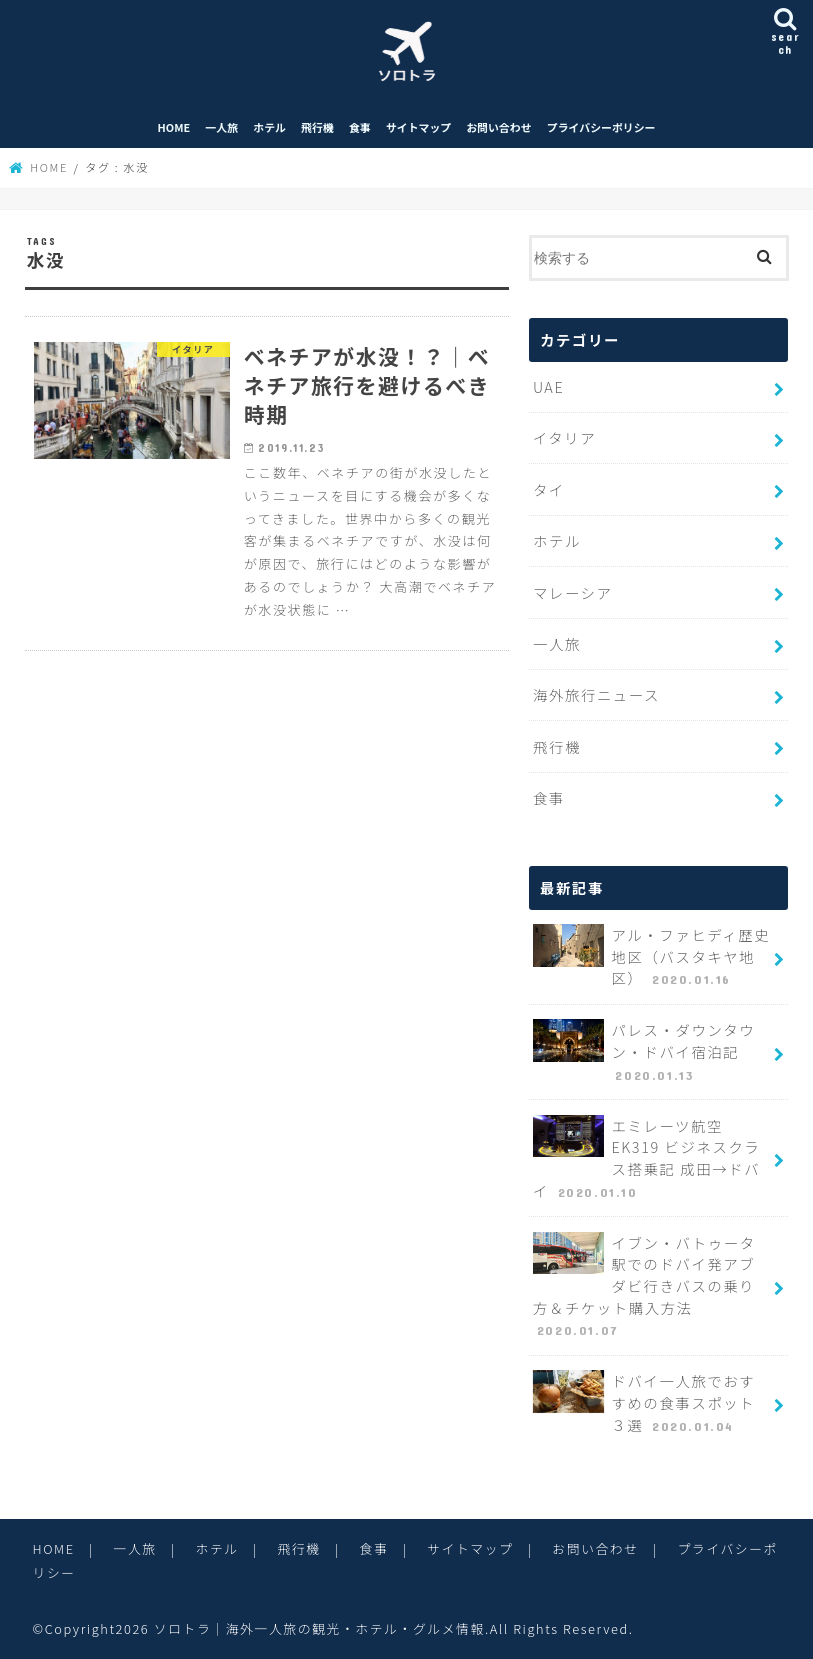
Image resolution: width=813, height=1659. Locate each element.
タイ (549, 489)
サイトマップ (418, 127)
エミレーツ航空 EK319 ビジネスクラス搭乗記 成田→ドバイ (647, 1158)
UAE (548, 386)
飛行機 (317, 127)
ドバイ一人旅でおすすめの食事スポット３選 (644, 1403)
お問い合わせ (498, 127)
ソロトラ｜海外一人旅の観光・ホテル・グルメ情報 (319, 1628)
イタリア (564, 437)
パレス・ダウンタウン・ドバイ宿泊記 (644, 1052)
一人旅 (221, 127)
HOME (174, 127)
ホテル (269, 127)
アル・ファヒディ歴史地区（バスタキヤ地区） (651, 957)
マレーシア (573, 592)
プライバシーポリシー (601, 127)
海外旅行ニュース (596, 694)
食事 (360, 127)
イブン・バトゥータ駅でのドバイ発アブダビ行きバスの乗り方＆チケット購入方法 (644, 1286)
